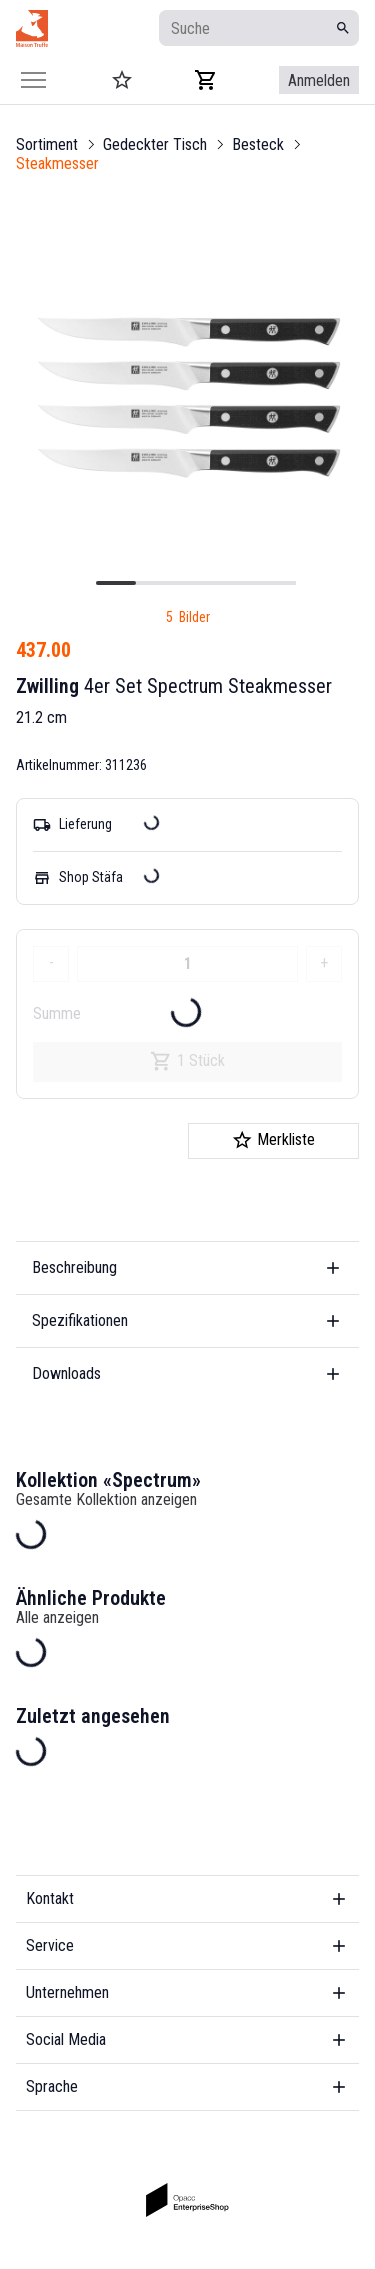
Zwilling (47, 686)
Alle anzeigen (57, 1617)
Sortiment (47, 144)
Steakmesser (57, 163)
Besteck (258, 144)
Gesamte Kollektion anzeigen (106, 1499)
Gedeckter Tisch (155, 144)
